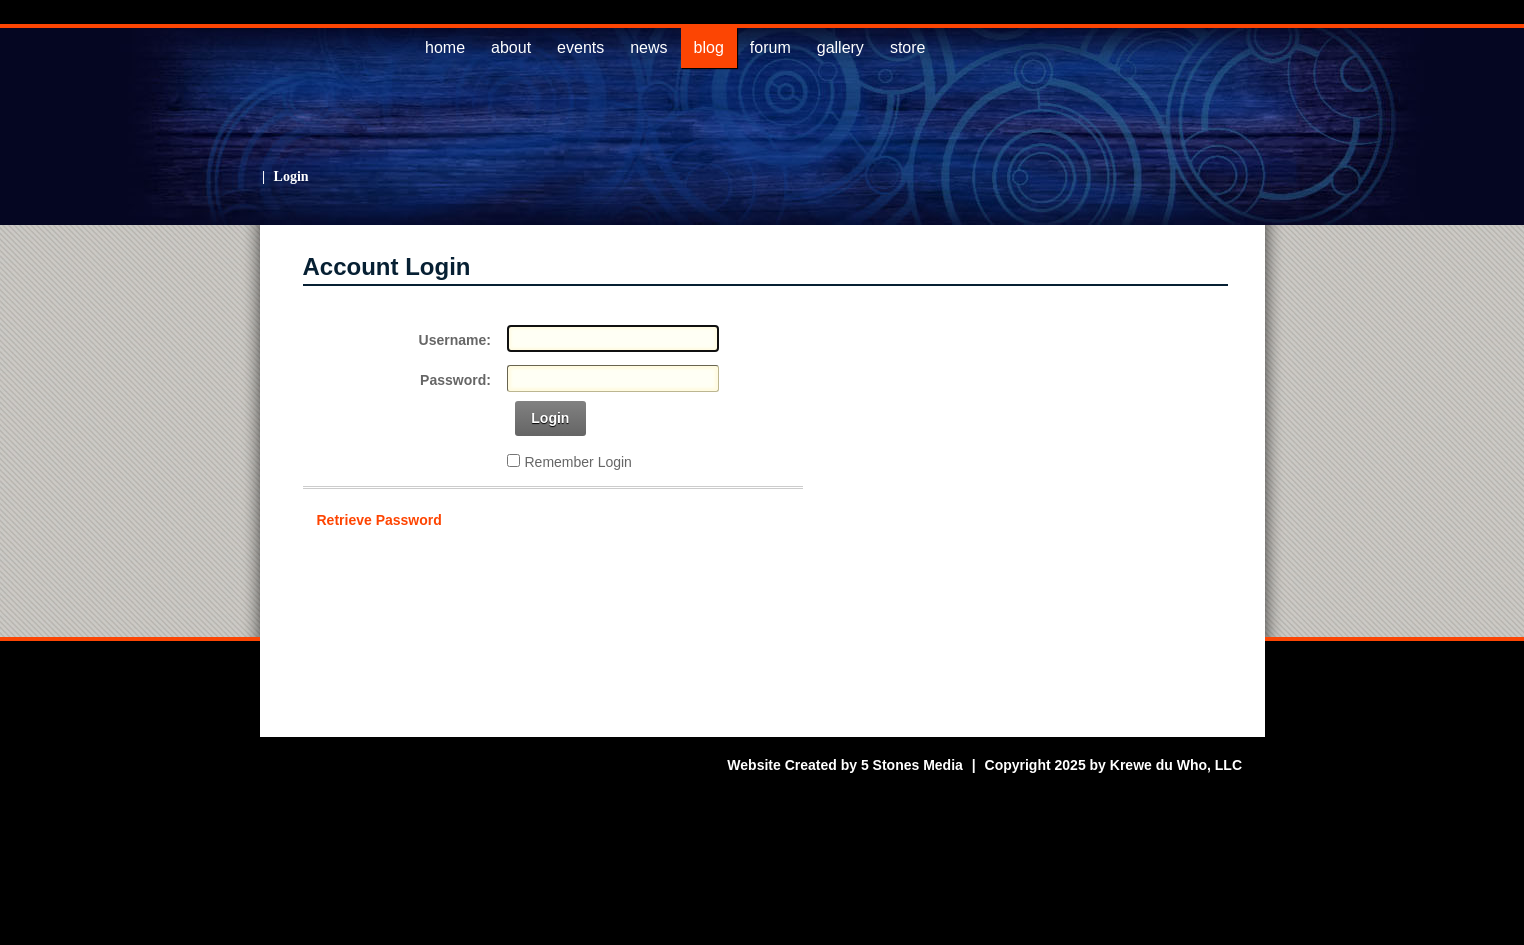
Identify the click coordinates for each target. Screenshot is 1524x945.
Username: (455, 340)
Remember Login (578, 462)
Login (291, 176)
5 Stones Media (912, 765)
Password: (455, 380)
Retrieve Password (379, 520)
